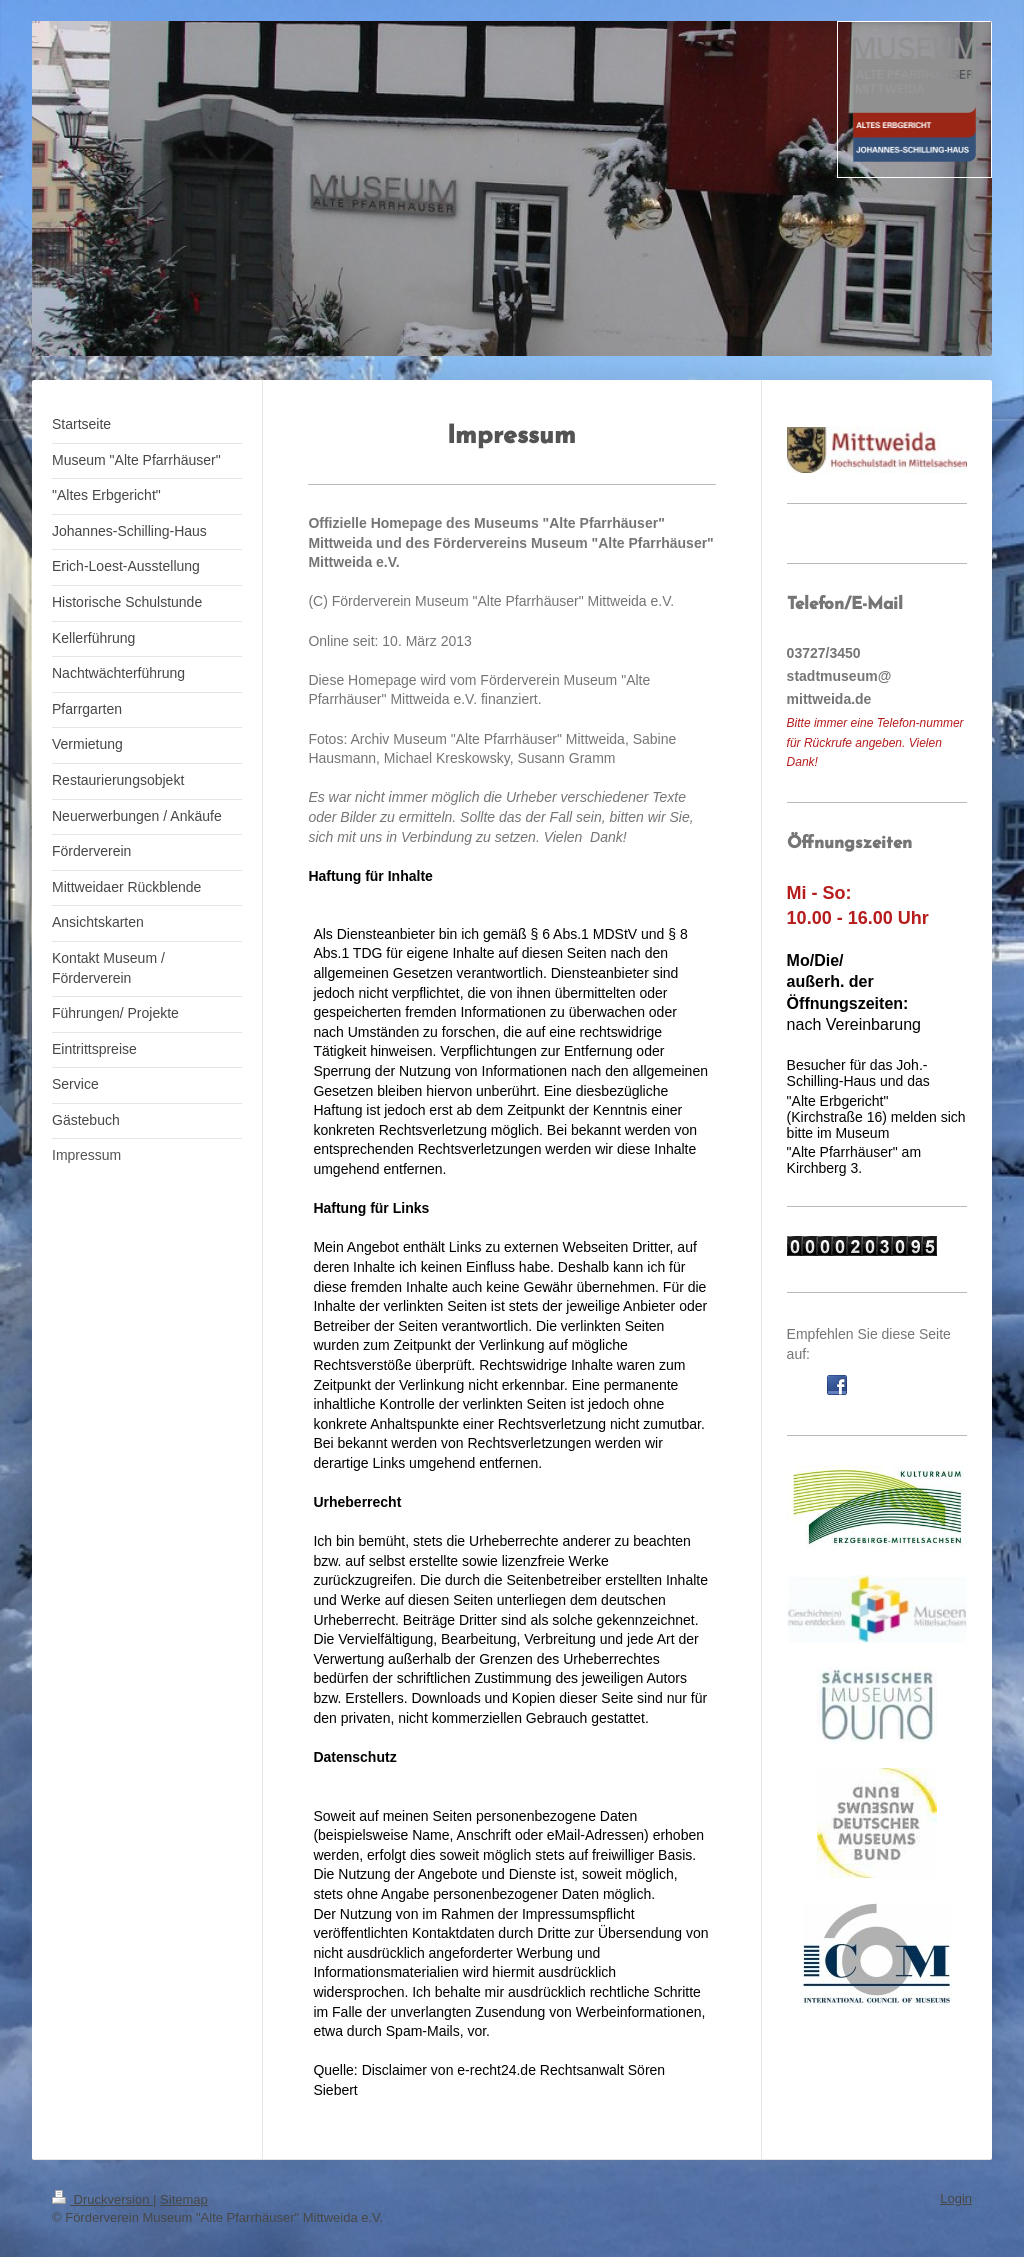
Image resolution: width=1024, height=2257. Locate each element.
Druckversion (102, 2199)
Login (956, 2198)
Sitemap (184, 2199)
